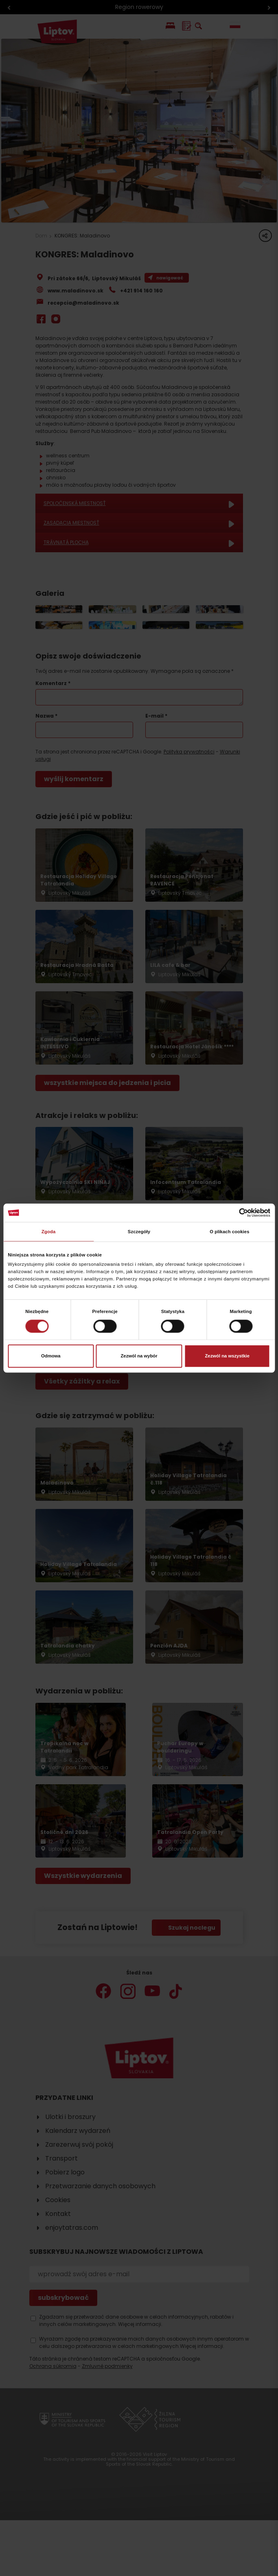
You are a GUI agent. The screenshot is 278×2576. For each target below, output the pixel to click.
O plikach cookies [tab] (229, 1231)
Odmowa (51, 1356)
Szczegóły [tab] (139, 1231)
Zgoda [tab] (48, 1231)
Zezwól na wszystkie (227, 1356)
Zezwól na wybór (139, 1356)
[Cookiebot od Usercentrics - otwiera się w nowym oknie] (234, 1212)
